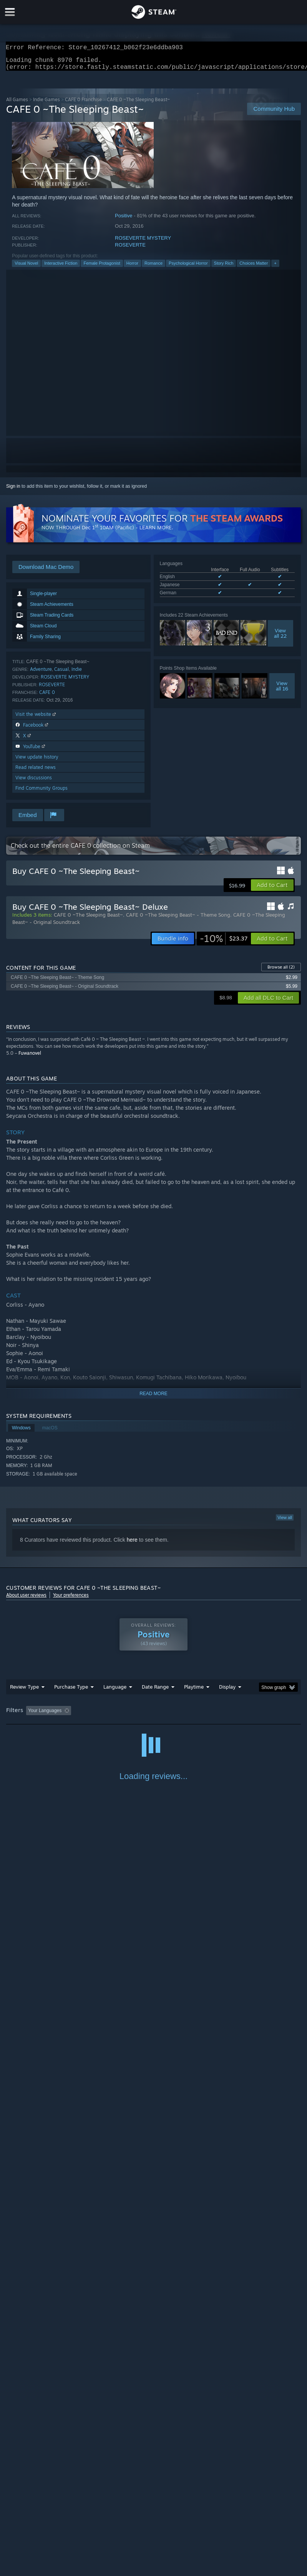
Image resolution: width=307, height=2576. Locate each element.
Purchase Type (71, 1691)
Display (227, 1691)
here (132, 1544)
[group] (153, 1716)
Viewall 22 (280, 638)
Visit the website (36, 719)
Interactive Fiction (60, 267)
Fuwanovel (29, 1057)
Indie (76, 674)
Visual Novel (26, 267)
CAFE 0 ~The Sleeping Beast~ (88, 919)
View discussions (33, 782)
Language (114, 1691)
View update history (36, 761)
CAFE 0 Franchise (83, 104)
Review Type (24, 1691)
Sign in (13, 491)
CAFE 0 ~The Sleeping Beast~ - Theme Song (178, 919)
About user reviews (26, 1599)
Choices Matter (253, 267)
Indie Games (46, 104)
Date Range (155, 1691)
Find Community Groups (41, 792)
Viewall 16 (282, 690)
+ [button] (275, 267)
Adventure (41, 674)
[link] (223, 943)
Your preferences (71, 1599)
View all (284, 1522)
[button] (272, 890)
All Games (17, 104)
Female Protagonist (101, 267)
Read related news (35, 772)
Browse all (281, 971)
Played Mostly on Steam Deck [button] (237, 1715)
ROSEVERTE (130, 249)
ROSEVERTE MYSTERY (143, 242)
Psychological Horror (188, 267)
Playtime (194, 1691)
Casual (61, 674)
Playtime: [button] (182, 1715)
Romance (153, 267)
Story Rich (224, 267)
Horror (132, 267)
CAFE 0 (47, 697)
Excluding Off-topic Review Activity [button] (122, 1715)
